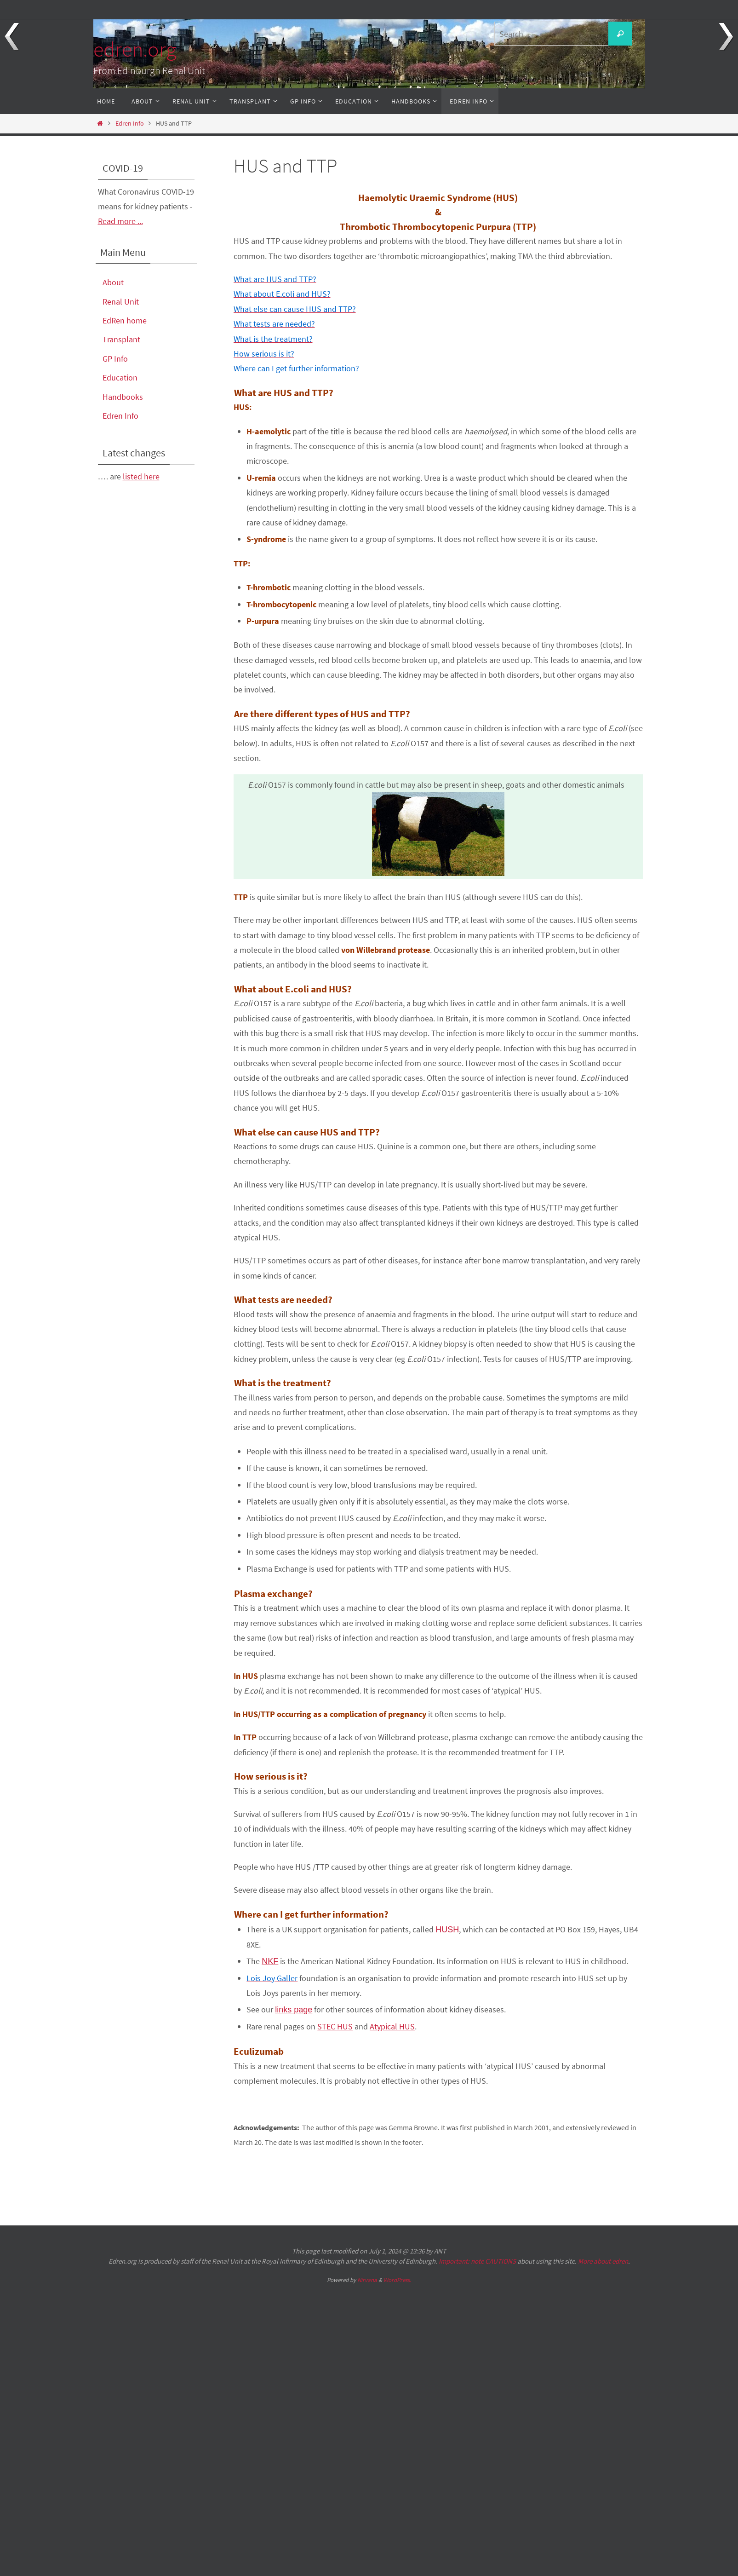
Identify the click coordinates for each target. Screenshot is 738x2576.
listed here (141, 476)
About (113, 282)
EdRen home (125, 320)
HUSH (447, 1929)
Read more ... (120, 221)
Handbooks (123, 397)
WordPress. (397, 2280)
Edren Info (129, 123)
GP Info (115, 358)
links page (293, 2009)
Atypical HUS (392, 2026)
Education (120, 377)
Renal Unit (121, 301)
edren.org (134, 49)
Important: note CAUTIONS (477, 2261)
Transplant (121, 339)
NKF (270, 1961)
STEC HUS (335, 2026)
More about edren (603, 2261)
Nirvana (367, 2280)
